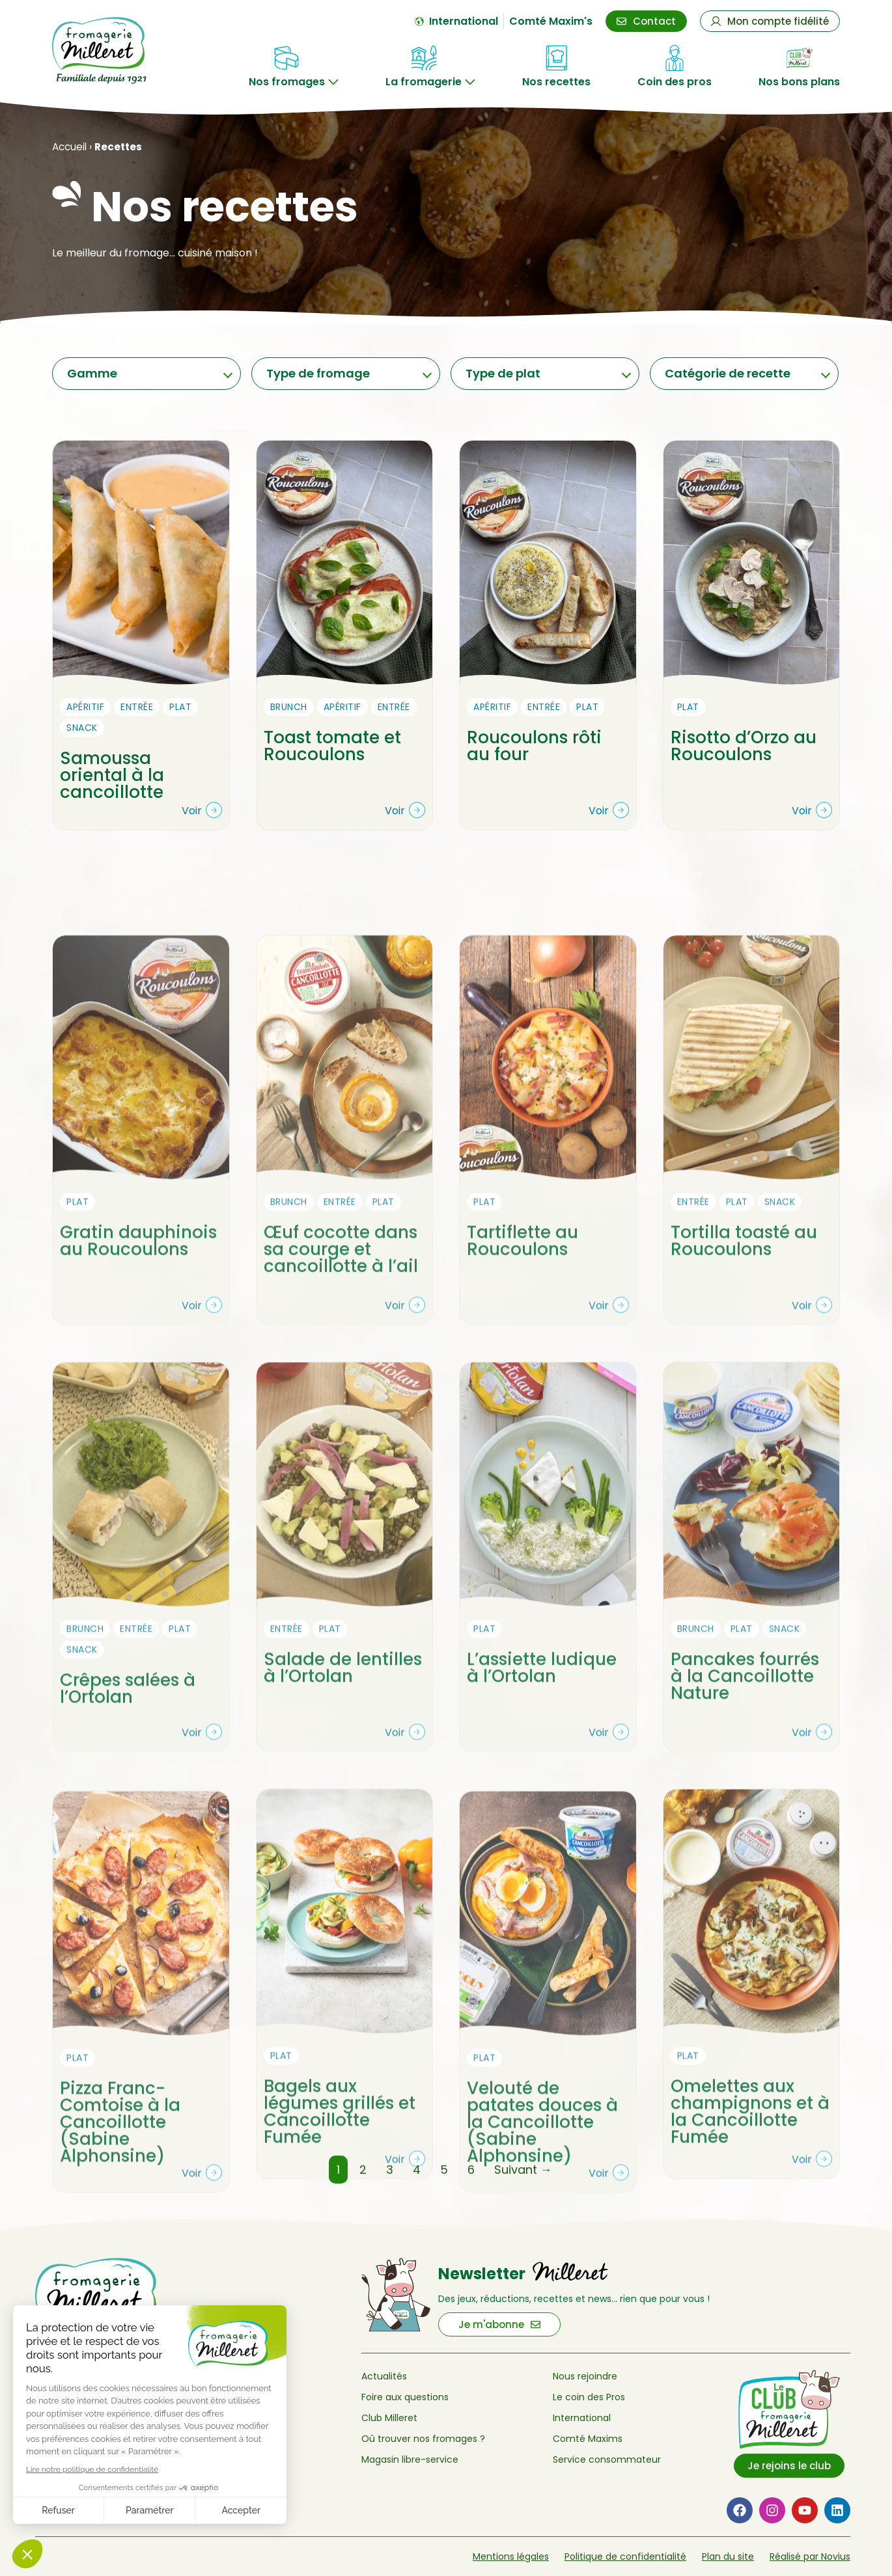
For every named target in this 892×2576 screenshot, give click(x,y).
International (582, 2417)
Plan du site (728, 2556)
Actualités (384, 2376)
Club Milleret (389, 2417)
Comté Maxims (587, 2438)
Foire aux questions (405, 2397)
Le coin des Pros (589, 2397)
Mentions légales (511, 2556)
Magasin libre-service (409, 2459)
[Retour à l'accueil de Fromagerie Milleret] (111, 50)
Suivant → (523, 2169)
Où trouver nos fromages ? (423, 2438)
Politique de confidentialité (625, 2556)
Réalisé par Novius (810, 2556)
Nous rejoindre (585, 2376)
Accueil (69, 147)
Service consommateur (607, 2459)
